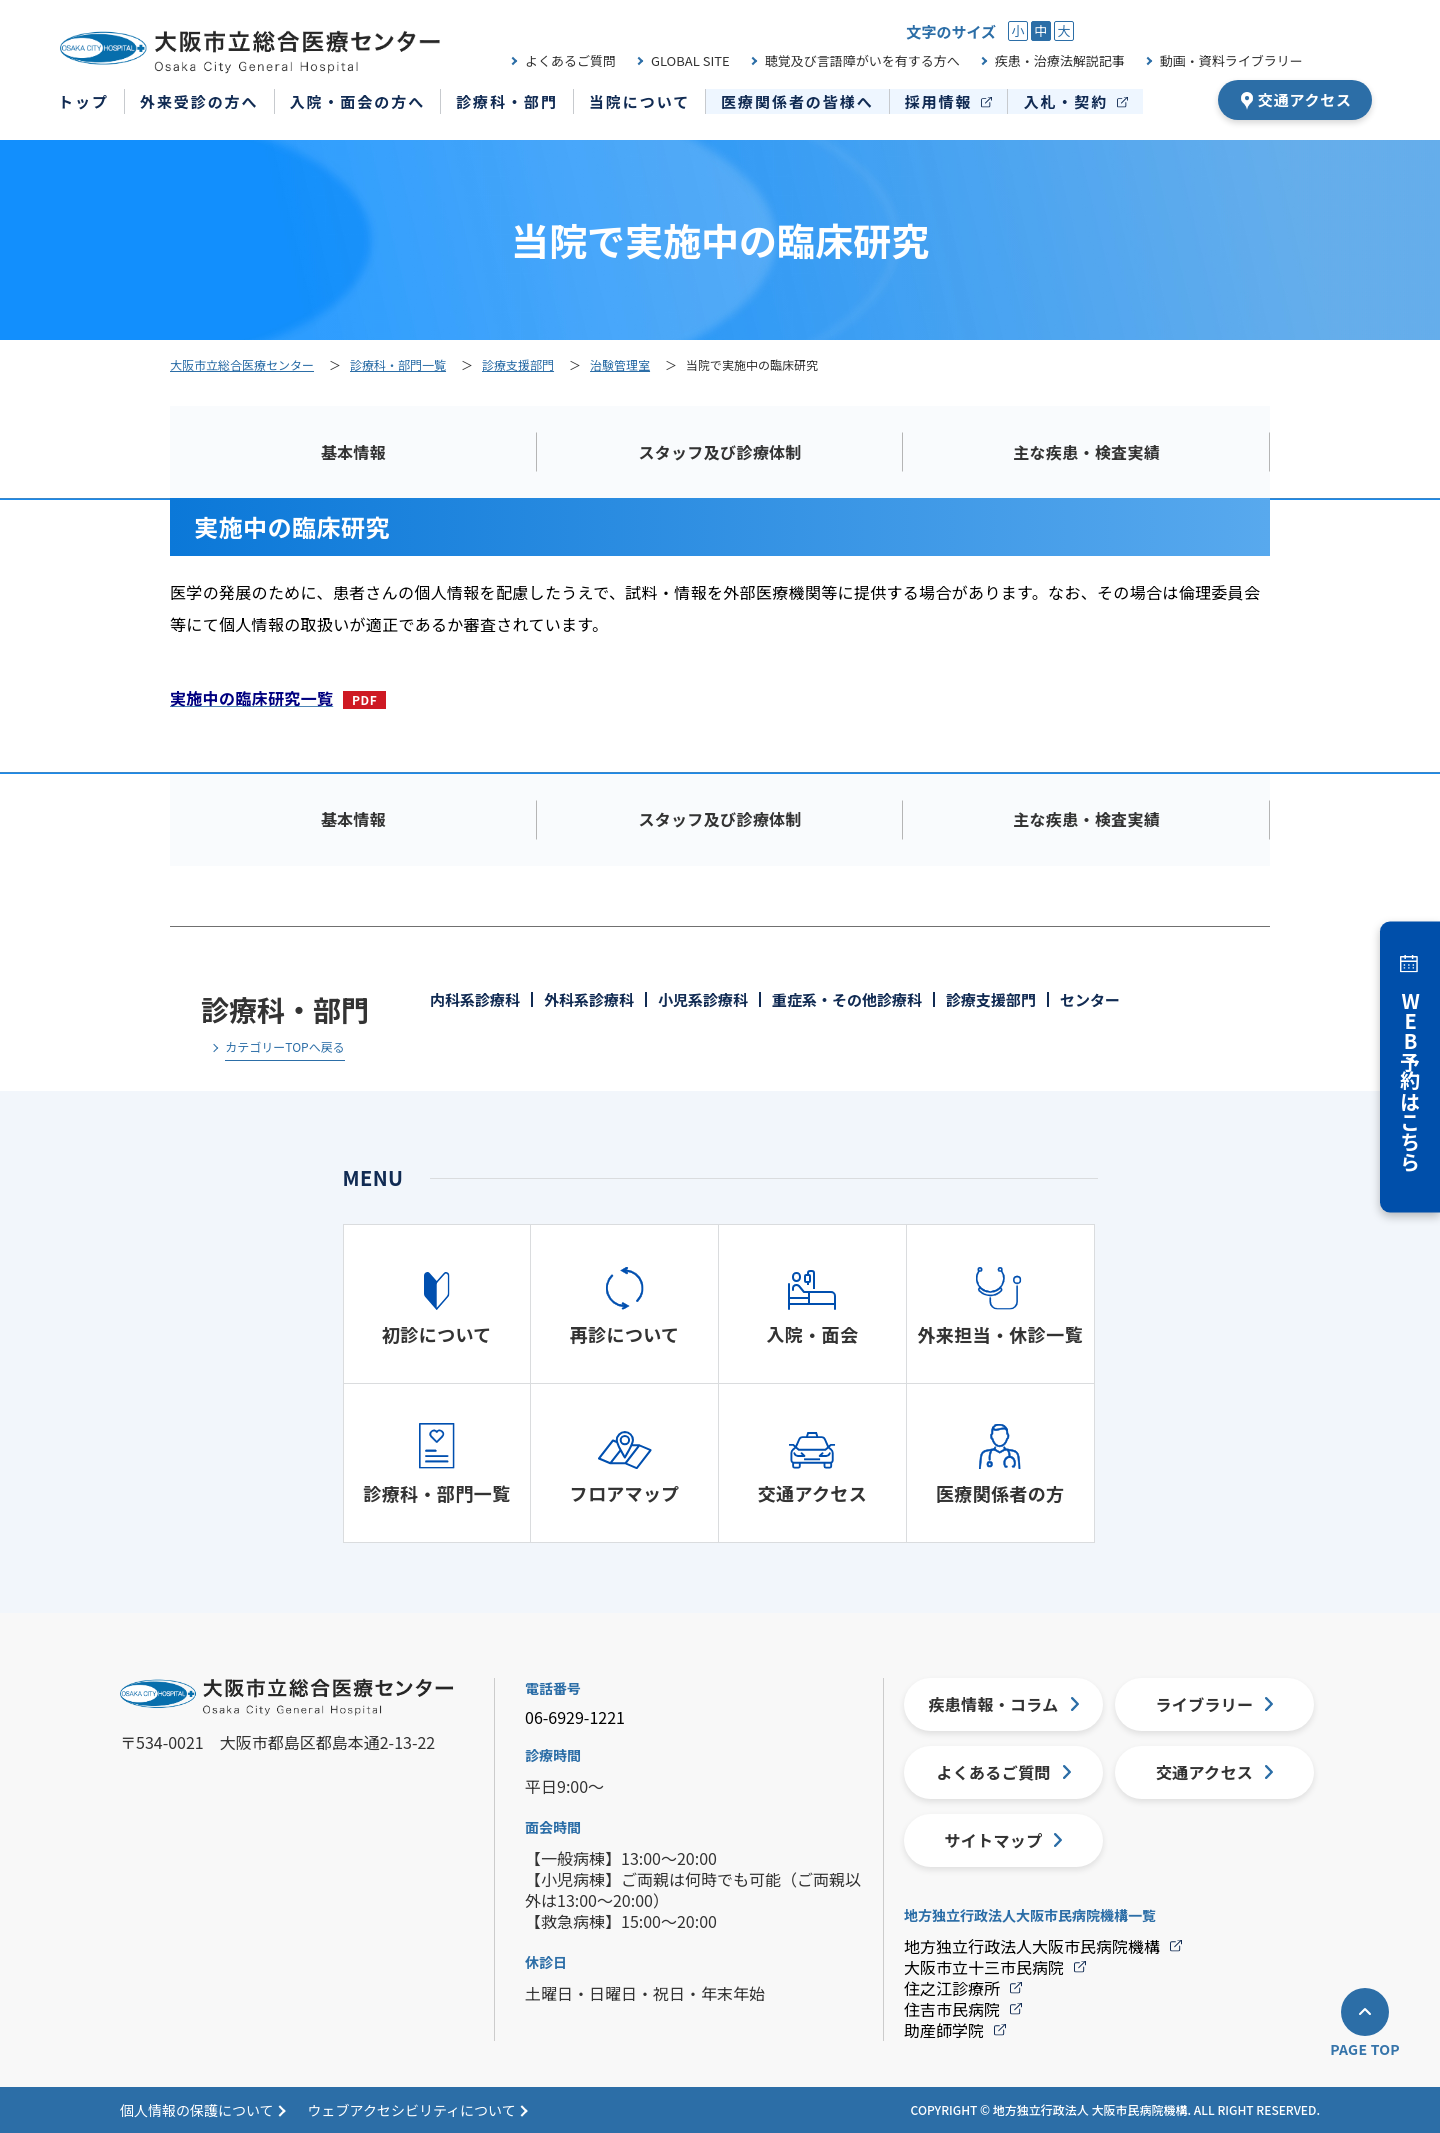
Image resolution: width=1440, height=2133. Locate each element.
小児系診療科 (703, 999)
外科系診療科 (589, 999)
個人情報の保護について (197, 2110)
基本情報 (353, 452)
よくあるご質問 (570, 60)
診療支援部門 (991, 999)
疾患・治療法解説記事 (1060, 60)
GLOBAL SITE (690, 60)
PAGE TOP (1365, 2049)
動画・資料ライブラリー (1231, 60)
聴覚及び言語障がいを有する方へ (862, 60)
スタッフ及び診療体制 (719, 452)
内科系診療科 (475, 999)
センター (1090, 999)
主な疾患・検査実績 (1086, 452)
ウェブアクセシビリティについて (412, 2110)
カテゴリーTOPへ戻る (284, 1048)
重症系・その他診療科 (847, 999)
